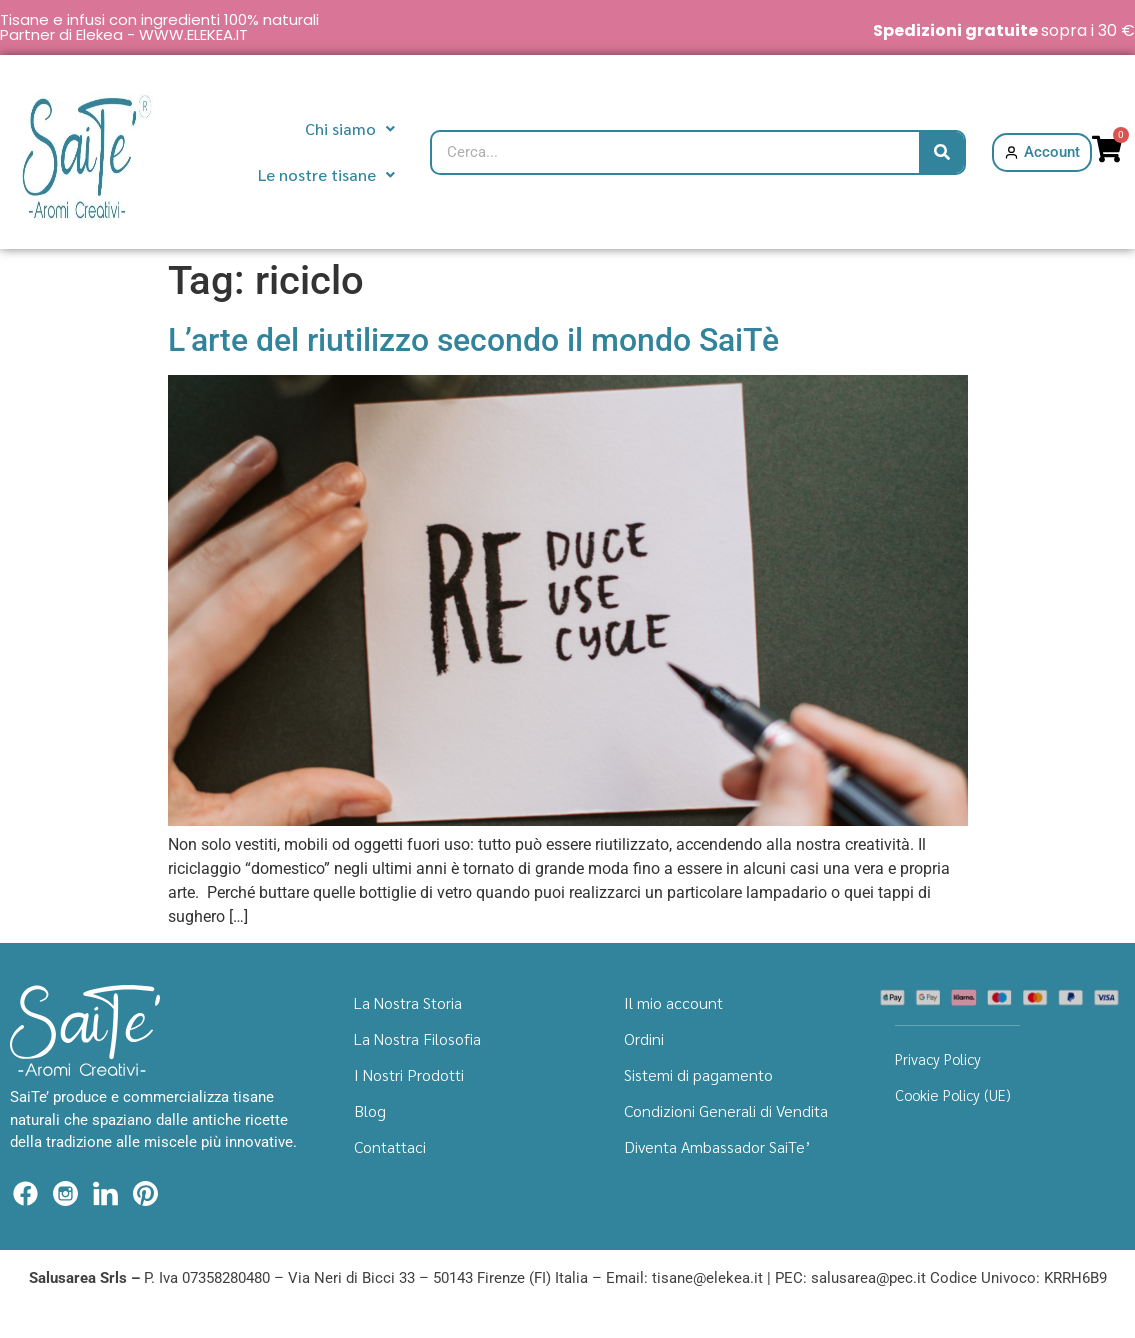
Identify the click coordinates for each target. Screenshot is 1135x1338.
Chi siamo (350, 128)
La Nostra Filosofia (417, 1038)
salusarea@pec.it (868, 1278)
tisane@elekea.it (707, 1278)
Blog (370, 1110)
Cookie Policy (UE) (953, 1094)
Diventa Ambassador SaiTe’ (717, 1146)
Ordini (644, 1038)
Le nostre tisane (326, 174)
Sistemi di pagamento (698, 1074)
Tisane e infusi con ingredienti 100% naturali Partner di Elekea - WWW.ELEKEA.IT (159, 27)
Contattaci (390, 1146)
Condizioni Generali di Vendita (726, 1110)
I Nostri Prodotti (409, 1074)
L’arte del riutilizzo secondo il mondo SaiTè (473, 340)
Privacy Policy (938, 1058)
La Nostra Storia (408, 1002)
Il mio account (673, 1002)
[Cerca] (941, 152)
